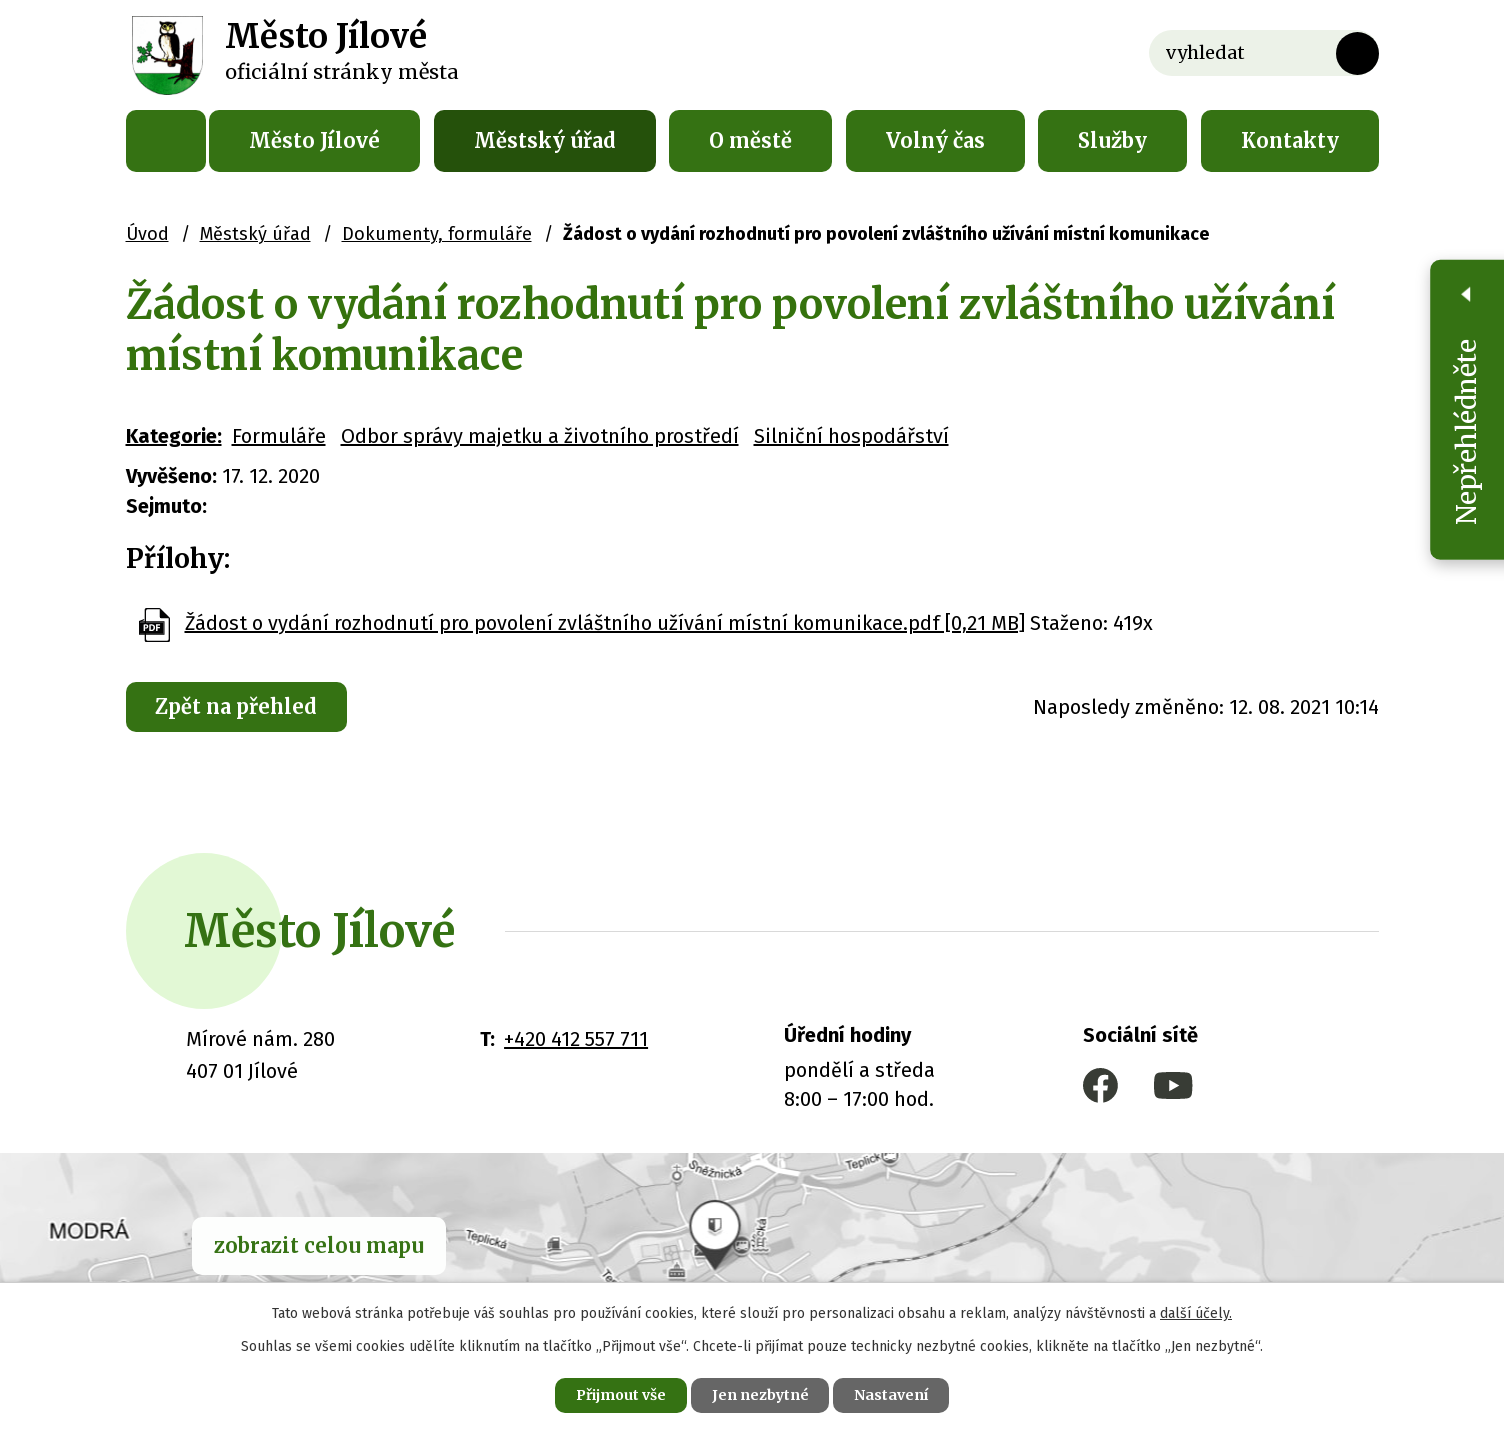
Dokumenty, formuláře (437, 234)
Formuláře (279, 436)
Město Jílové (314, 140)
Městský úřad (545, 140)
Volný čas (935, 140)
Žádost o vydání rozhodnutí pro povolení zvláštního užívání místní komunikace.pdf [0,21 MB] (605, 623)
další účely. (1196, 1313)
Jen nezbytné (760, 1395)
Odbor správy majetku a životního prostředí (540, 436)
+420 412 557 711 (576, 1039)
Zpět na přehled (237, 706)
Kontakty (1290, 140)
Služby (1112, 140)
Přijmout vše (620, 1395)
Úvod (166, 141)
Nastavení (892, 1395)
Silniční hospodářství (851, 436)
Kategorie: (174, 436)
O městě (750, 140)
